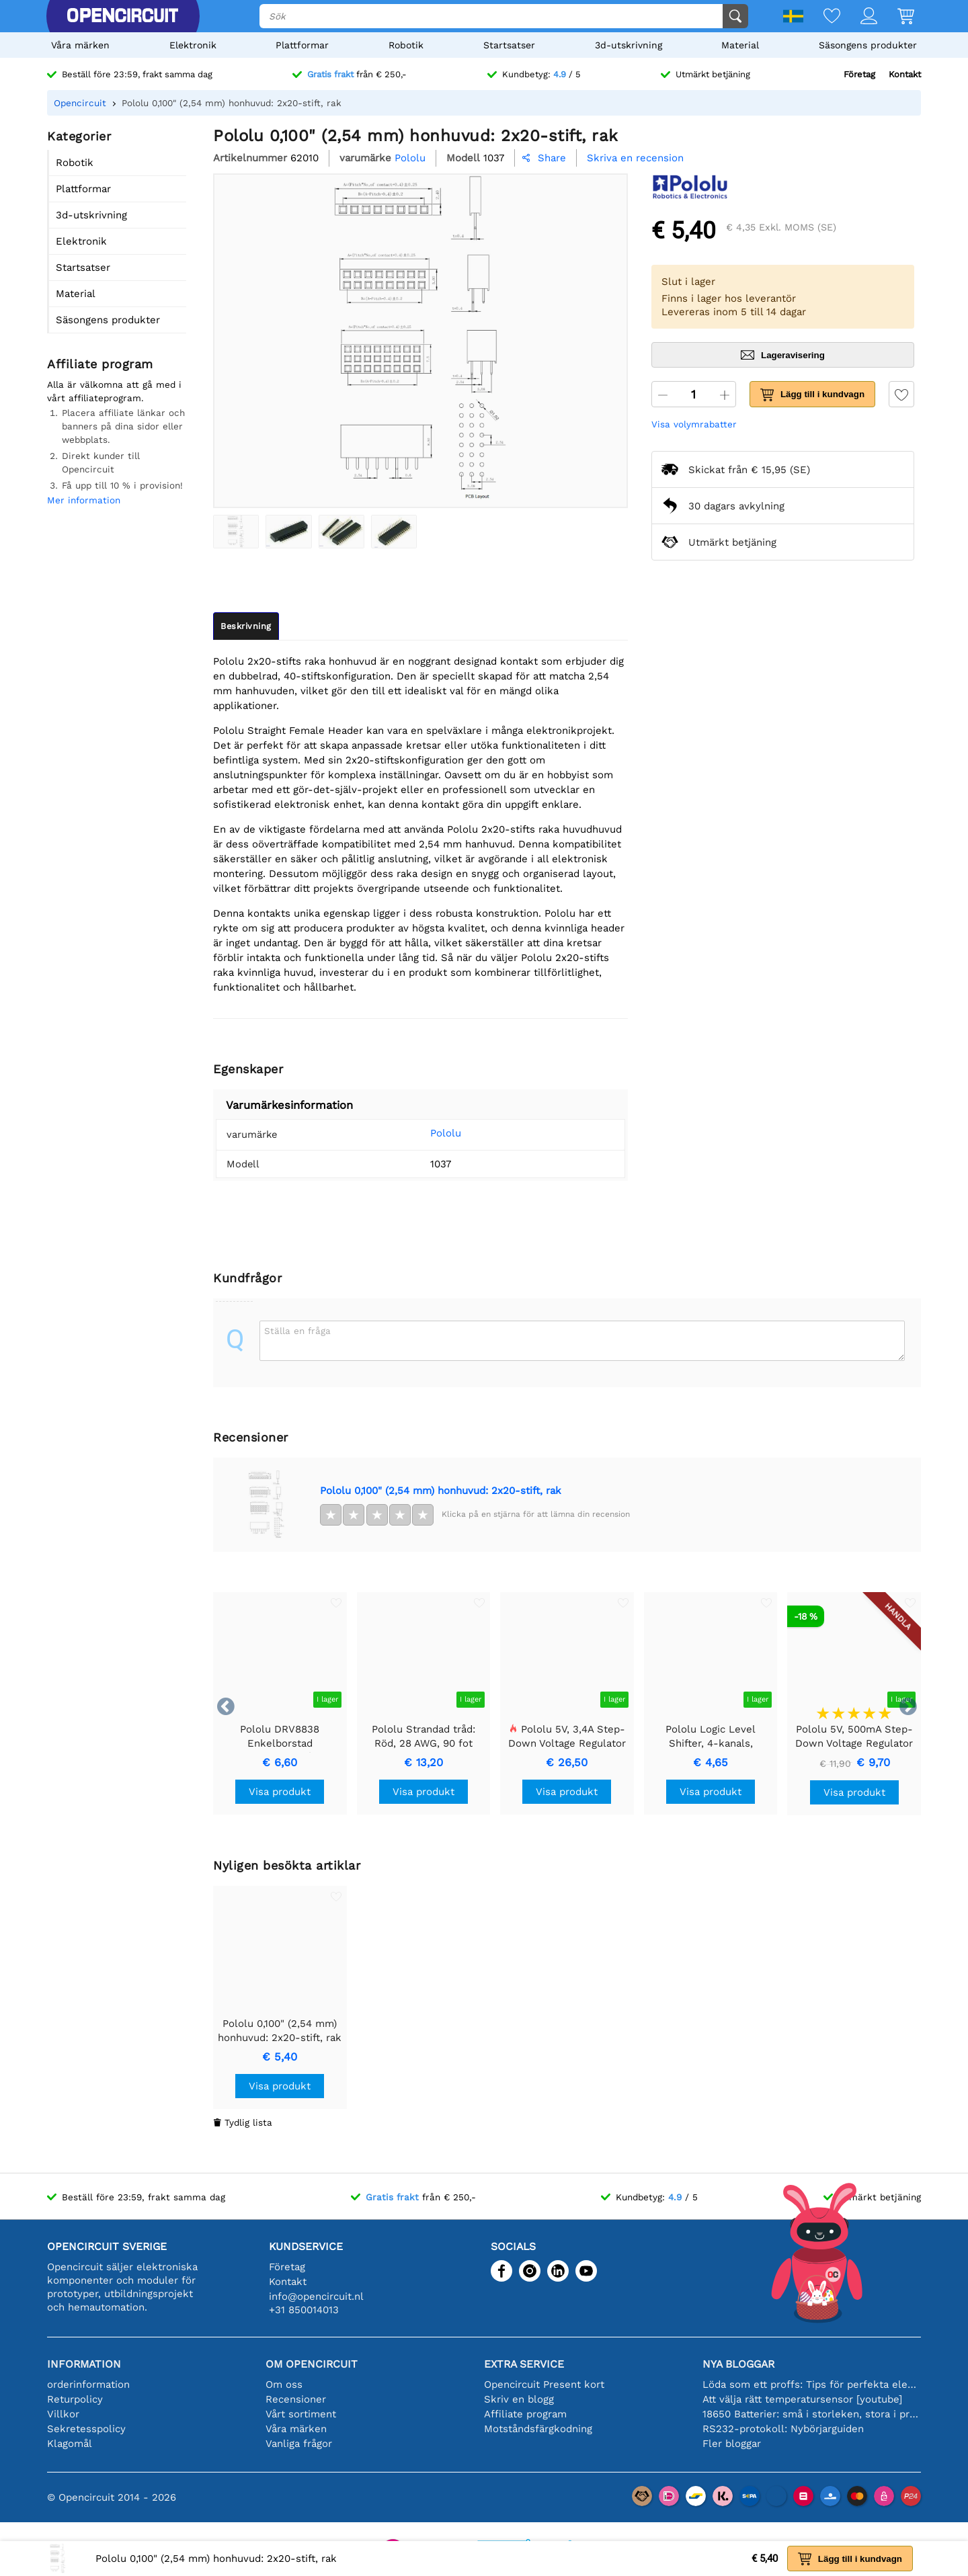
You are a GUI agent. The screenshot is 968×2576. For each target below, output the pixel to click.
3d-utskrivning (628, 45)
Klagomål (69, 2444)
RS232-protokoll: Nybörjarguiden (783, 2429)
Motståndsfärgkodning (538, 2429)
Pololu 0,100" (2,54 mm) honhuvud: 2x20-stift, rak (440, 1491)
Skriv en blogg (519, 2399)
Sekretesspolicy (86, 2429)
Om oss (284, 2384)
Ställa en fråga (297, 1330)
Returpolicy (75, 2399)
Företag (859, 74)
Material (740, 45)
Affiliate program (525, 2414)
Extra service (524, 2364)
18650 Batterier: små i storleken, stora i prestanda (811, 2414)
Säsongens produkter (868, 45)
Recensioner (296, 2399)
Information (84, 2364)
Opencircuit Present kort (544, 2384)
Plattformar (302, 45)
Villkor (63, 2414)
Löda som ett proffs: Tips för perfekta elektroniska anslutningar (811, 2384)
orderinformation (88, 2384)
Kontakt (905, 74)
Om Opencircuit (312, 2364)
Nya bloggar (738, 2364)
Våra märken (80, 45)
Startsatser (509, 45)
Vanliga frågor (299, 2444)
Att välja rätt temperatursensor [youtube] (802, 2399)
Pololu (425, 1133)
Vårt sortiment (301, 2414)
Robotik (406, 45)
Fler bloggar (731, 2444)
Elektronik (192, 45)
